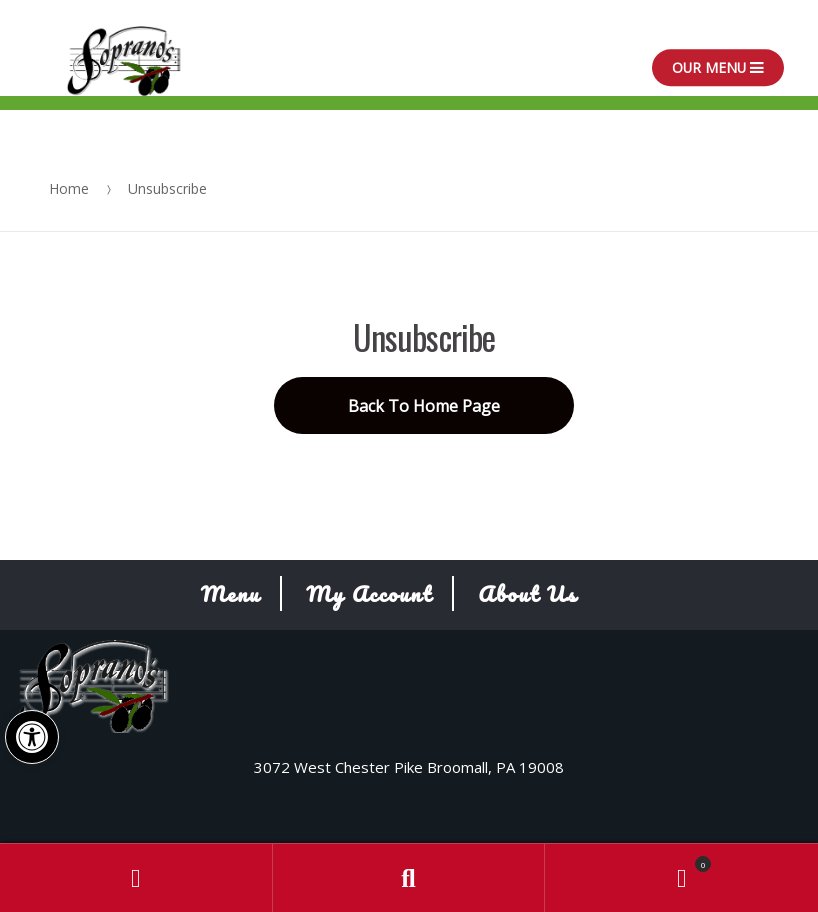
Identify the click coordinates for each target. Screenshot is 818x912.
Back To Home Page (424, 406)
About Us (527, 593)
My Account (369, 593)
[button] (32, 737)
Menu (231, 593)
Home (69, 188)
